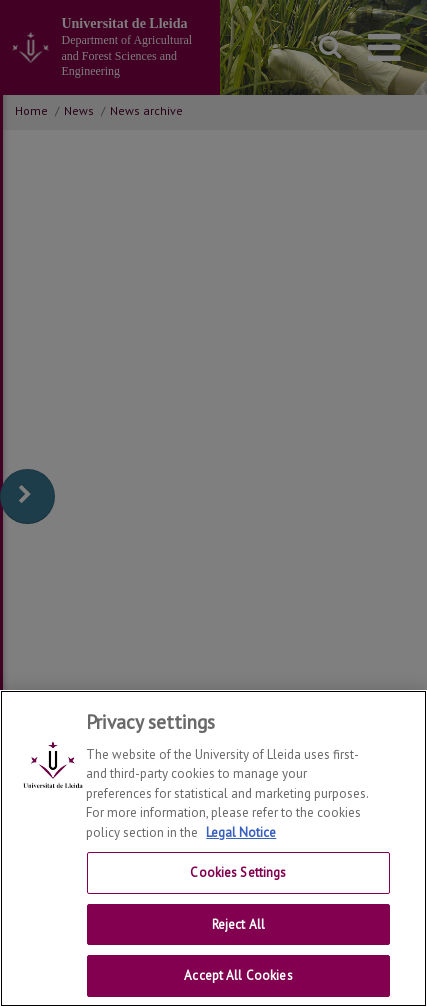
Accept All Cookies (238, 977)
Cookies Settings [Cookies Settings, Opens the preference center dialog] (238, 873)
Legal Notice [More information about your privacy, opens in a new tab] (241, 833)
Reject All (238, 925)
